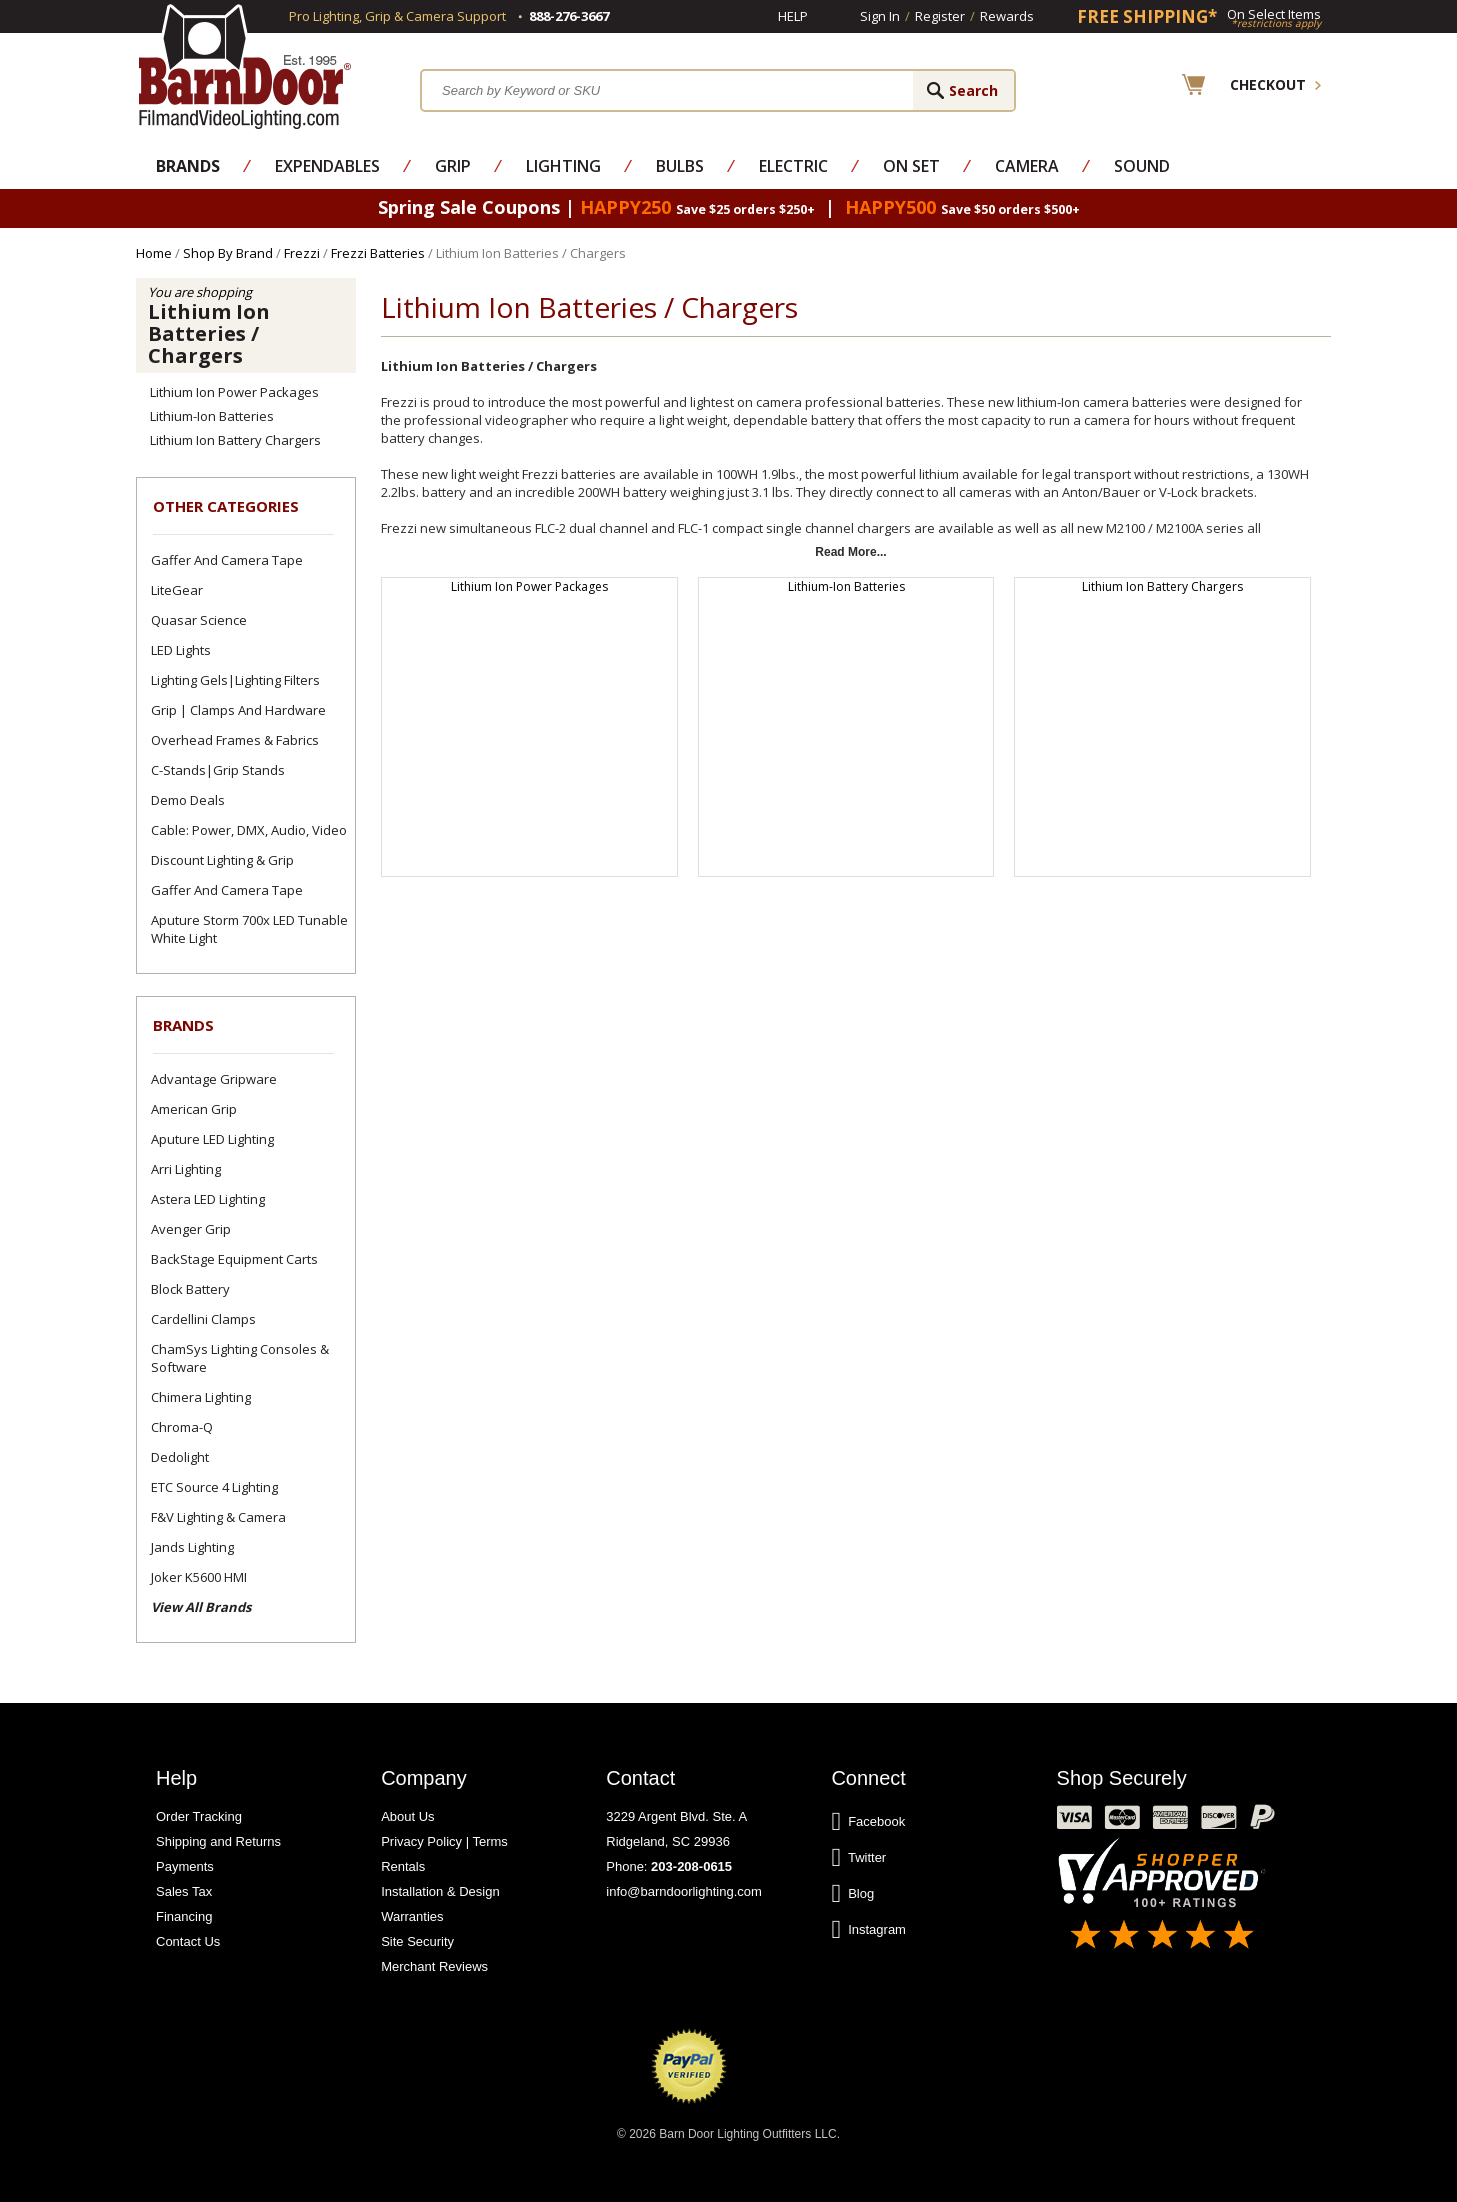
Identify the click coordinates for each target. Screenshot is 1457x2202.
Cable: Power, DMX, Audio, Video (249, 830)
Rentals (403, 1866)
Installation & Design (440, 1891)
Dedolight (180, 1457)
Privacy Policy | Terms (444, 1841)
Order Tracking (199, 1816)
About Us (407, 1816)
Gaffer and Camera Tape (227, 560)
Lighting (563, 166)
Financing (184, 1916)
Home (154, 253)
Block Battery (190, 1289)
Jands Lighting (192, 1547)
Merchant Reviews (434, 1966)
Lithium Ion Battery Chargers (235, 440)
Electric (793, 166)
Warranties (412, 1916)
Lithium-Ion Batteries (212, 416)
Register (940, 16)
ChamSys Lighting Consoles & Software (240, 1358)
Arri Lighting (186, 1169)
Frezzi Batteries (378, 253)
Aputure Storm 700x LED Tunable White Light (249, 929)
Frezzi (302, 253)
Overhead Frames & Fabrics (235, 740)
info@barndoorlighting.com (684, 1891)
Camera (1027, 166)
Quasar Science (199, 620)
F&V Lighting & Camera (218, 1517)
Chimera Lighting (201, 1397)
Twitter (858, 1858)
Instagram (868, 1930)
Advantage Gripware (214, 1079)
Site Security (417, 1941)
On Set (911, 166)
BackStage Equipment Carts (234, 1259)
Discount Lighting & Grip (222, 860)
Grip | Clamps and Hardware (238, 710)
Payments (185, 1866)
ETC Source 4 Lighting (214, 1487)
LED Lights (181, 650)
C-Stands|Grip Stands (218, 770)
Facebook (868, 1822)
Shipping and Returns (218, 1841)
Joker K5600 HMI (199, 1577)
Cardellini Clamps (203, 1319)
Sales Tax (184, 1891)
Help (793, 16)
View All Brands (201, 1607)
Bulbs (680, 166)
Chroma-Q (182, 1427)
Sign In (880, 16)
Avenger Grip (191, 1229)
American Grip (194, 1109)
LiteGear (177, 590)
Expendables (327, 166)
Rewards (1007, 16)
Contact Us (188, 1941)
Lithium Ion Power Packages (234, 392)
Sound (1142, 166)
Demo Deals (188, 800)
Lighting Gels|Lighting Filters (235, 680)
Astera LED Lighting (208, 1199)
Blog (852, 1894)
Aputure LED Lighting (212, 1139)
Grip (453, 166)
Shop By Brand (228, 253)
